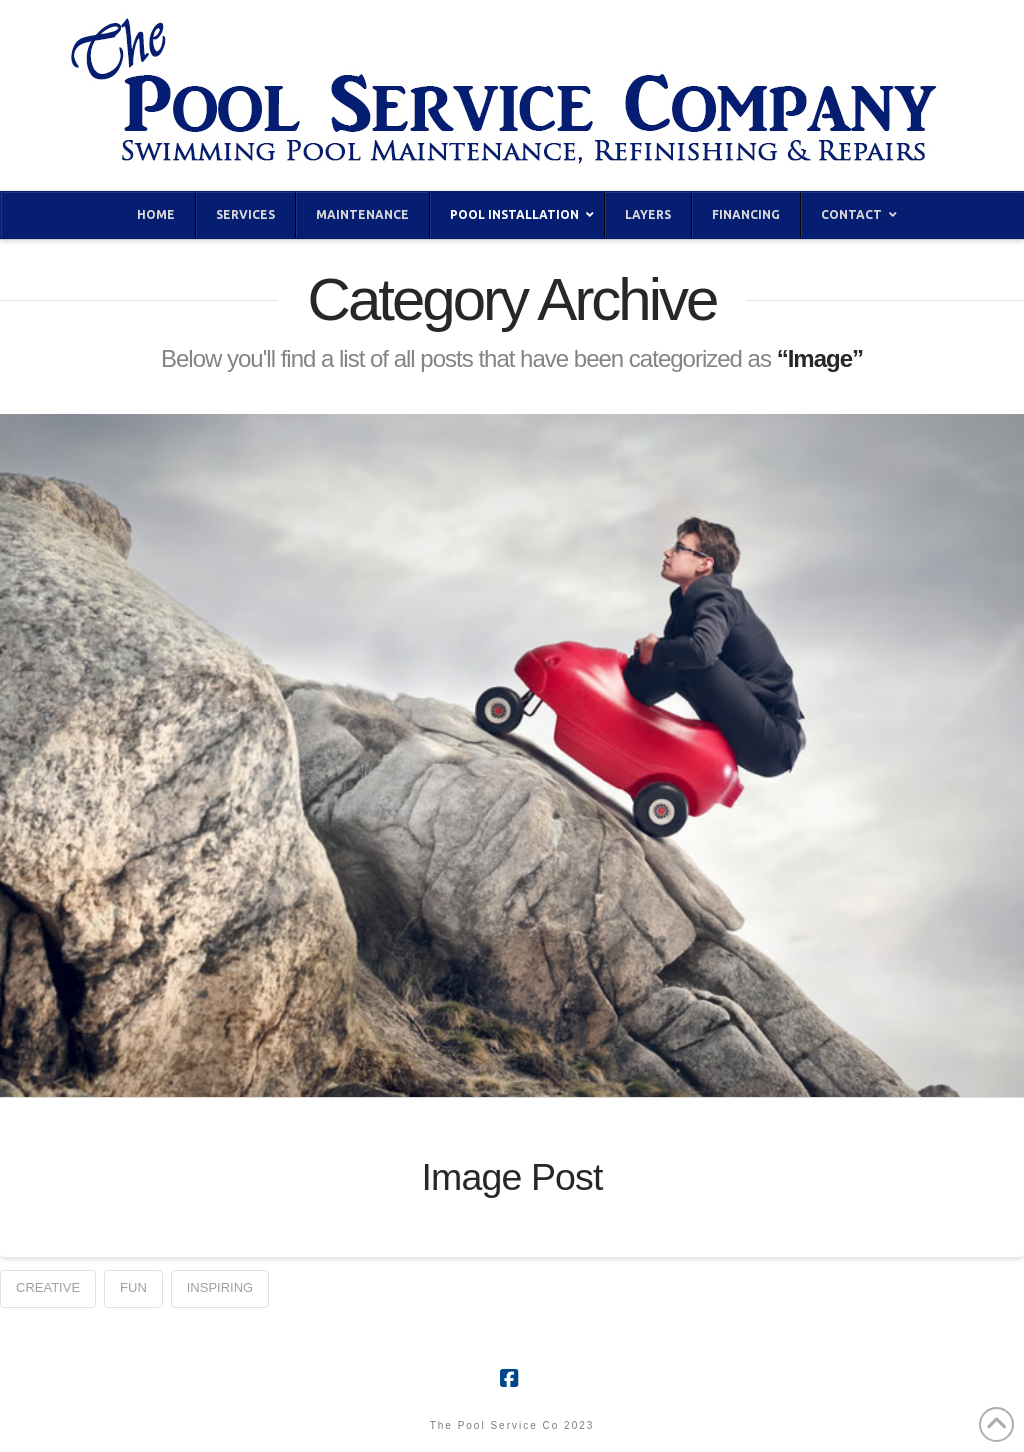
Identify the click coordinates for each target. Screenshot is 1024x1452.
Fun (133, 1287)
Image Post (511, 1177)
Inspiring (220, 1287)
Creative (48, 1287)
